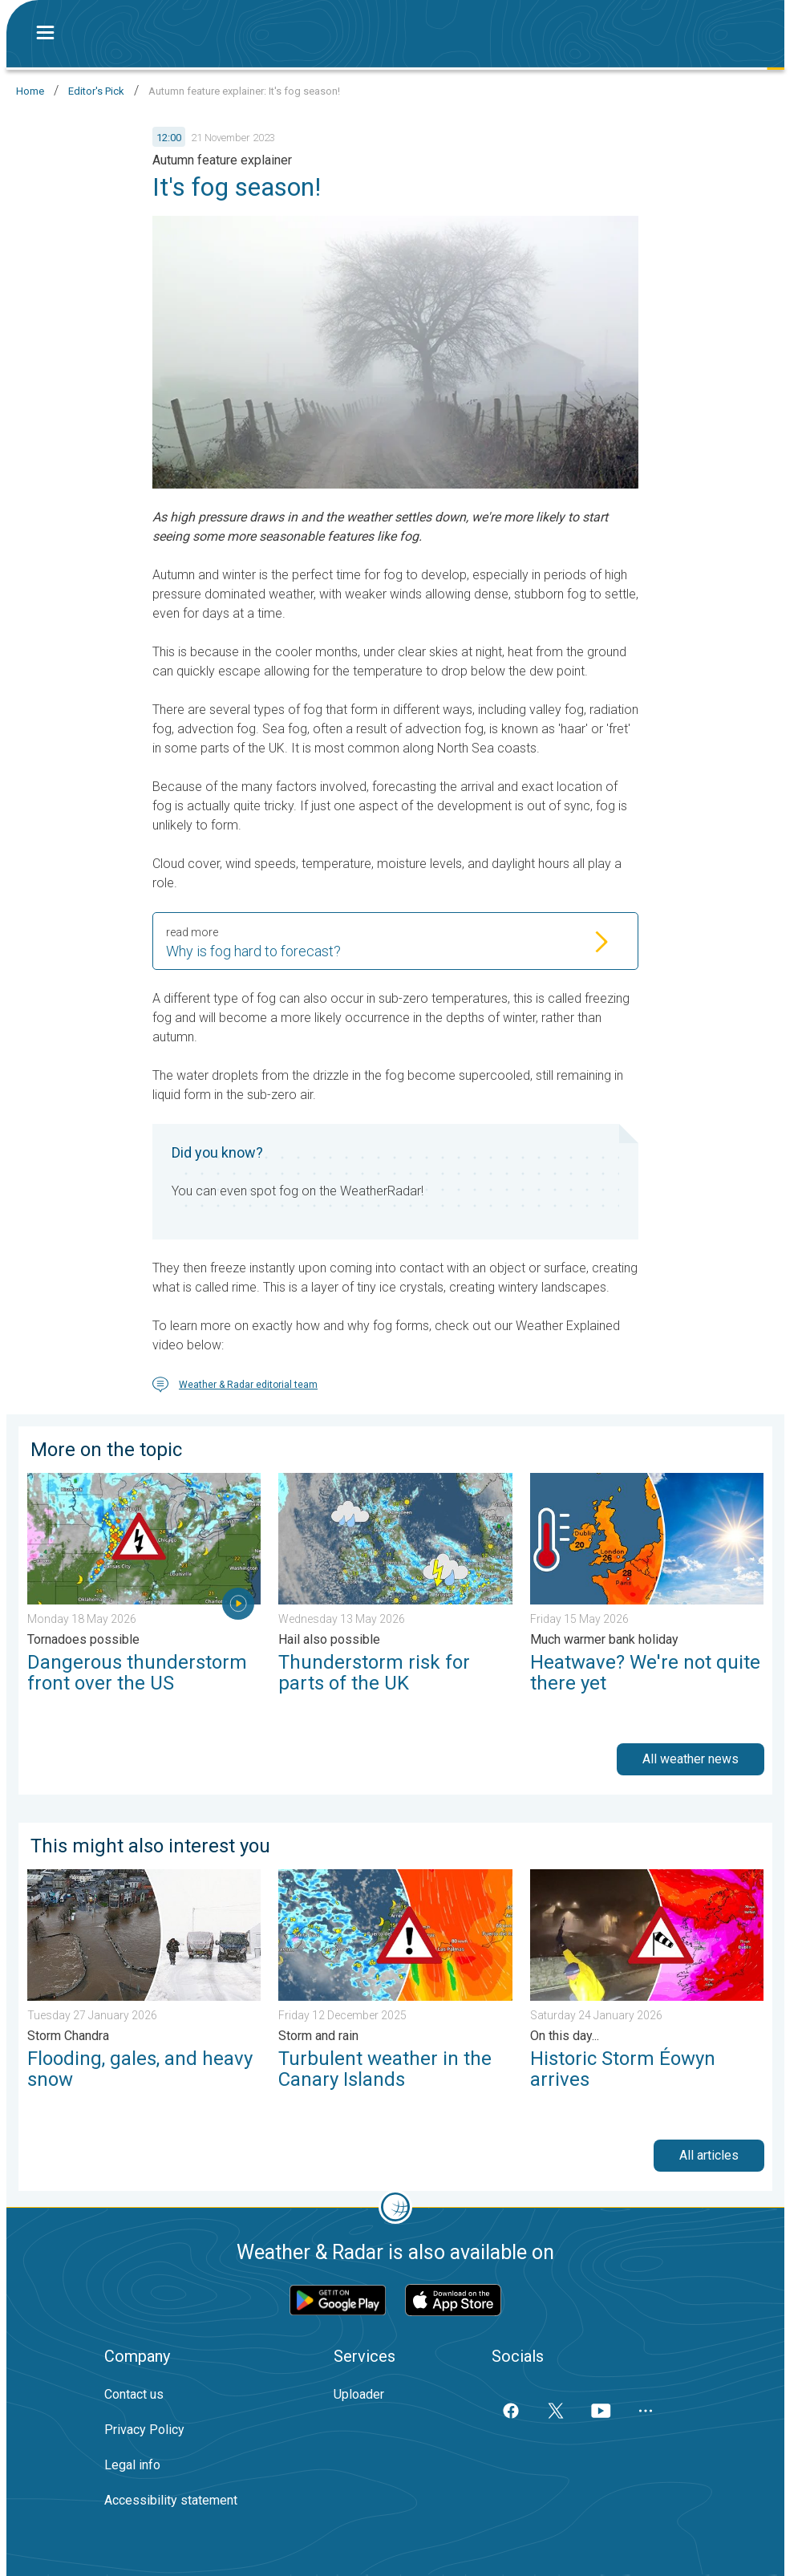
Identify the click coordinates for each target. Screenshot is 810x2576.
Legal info (132, 2465)
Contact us (134, 2394)
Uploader (359, 2394)
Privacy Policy (144, 2429)
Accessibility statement (170, 2500)
